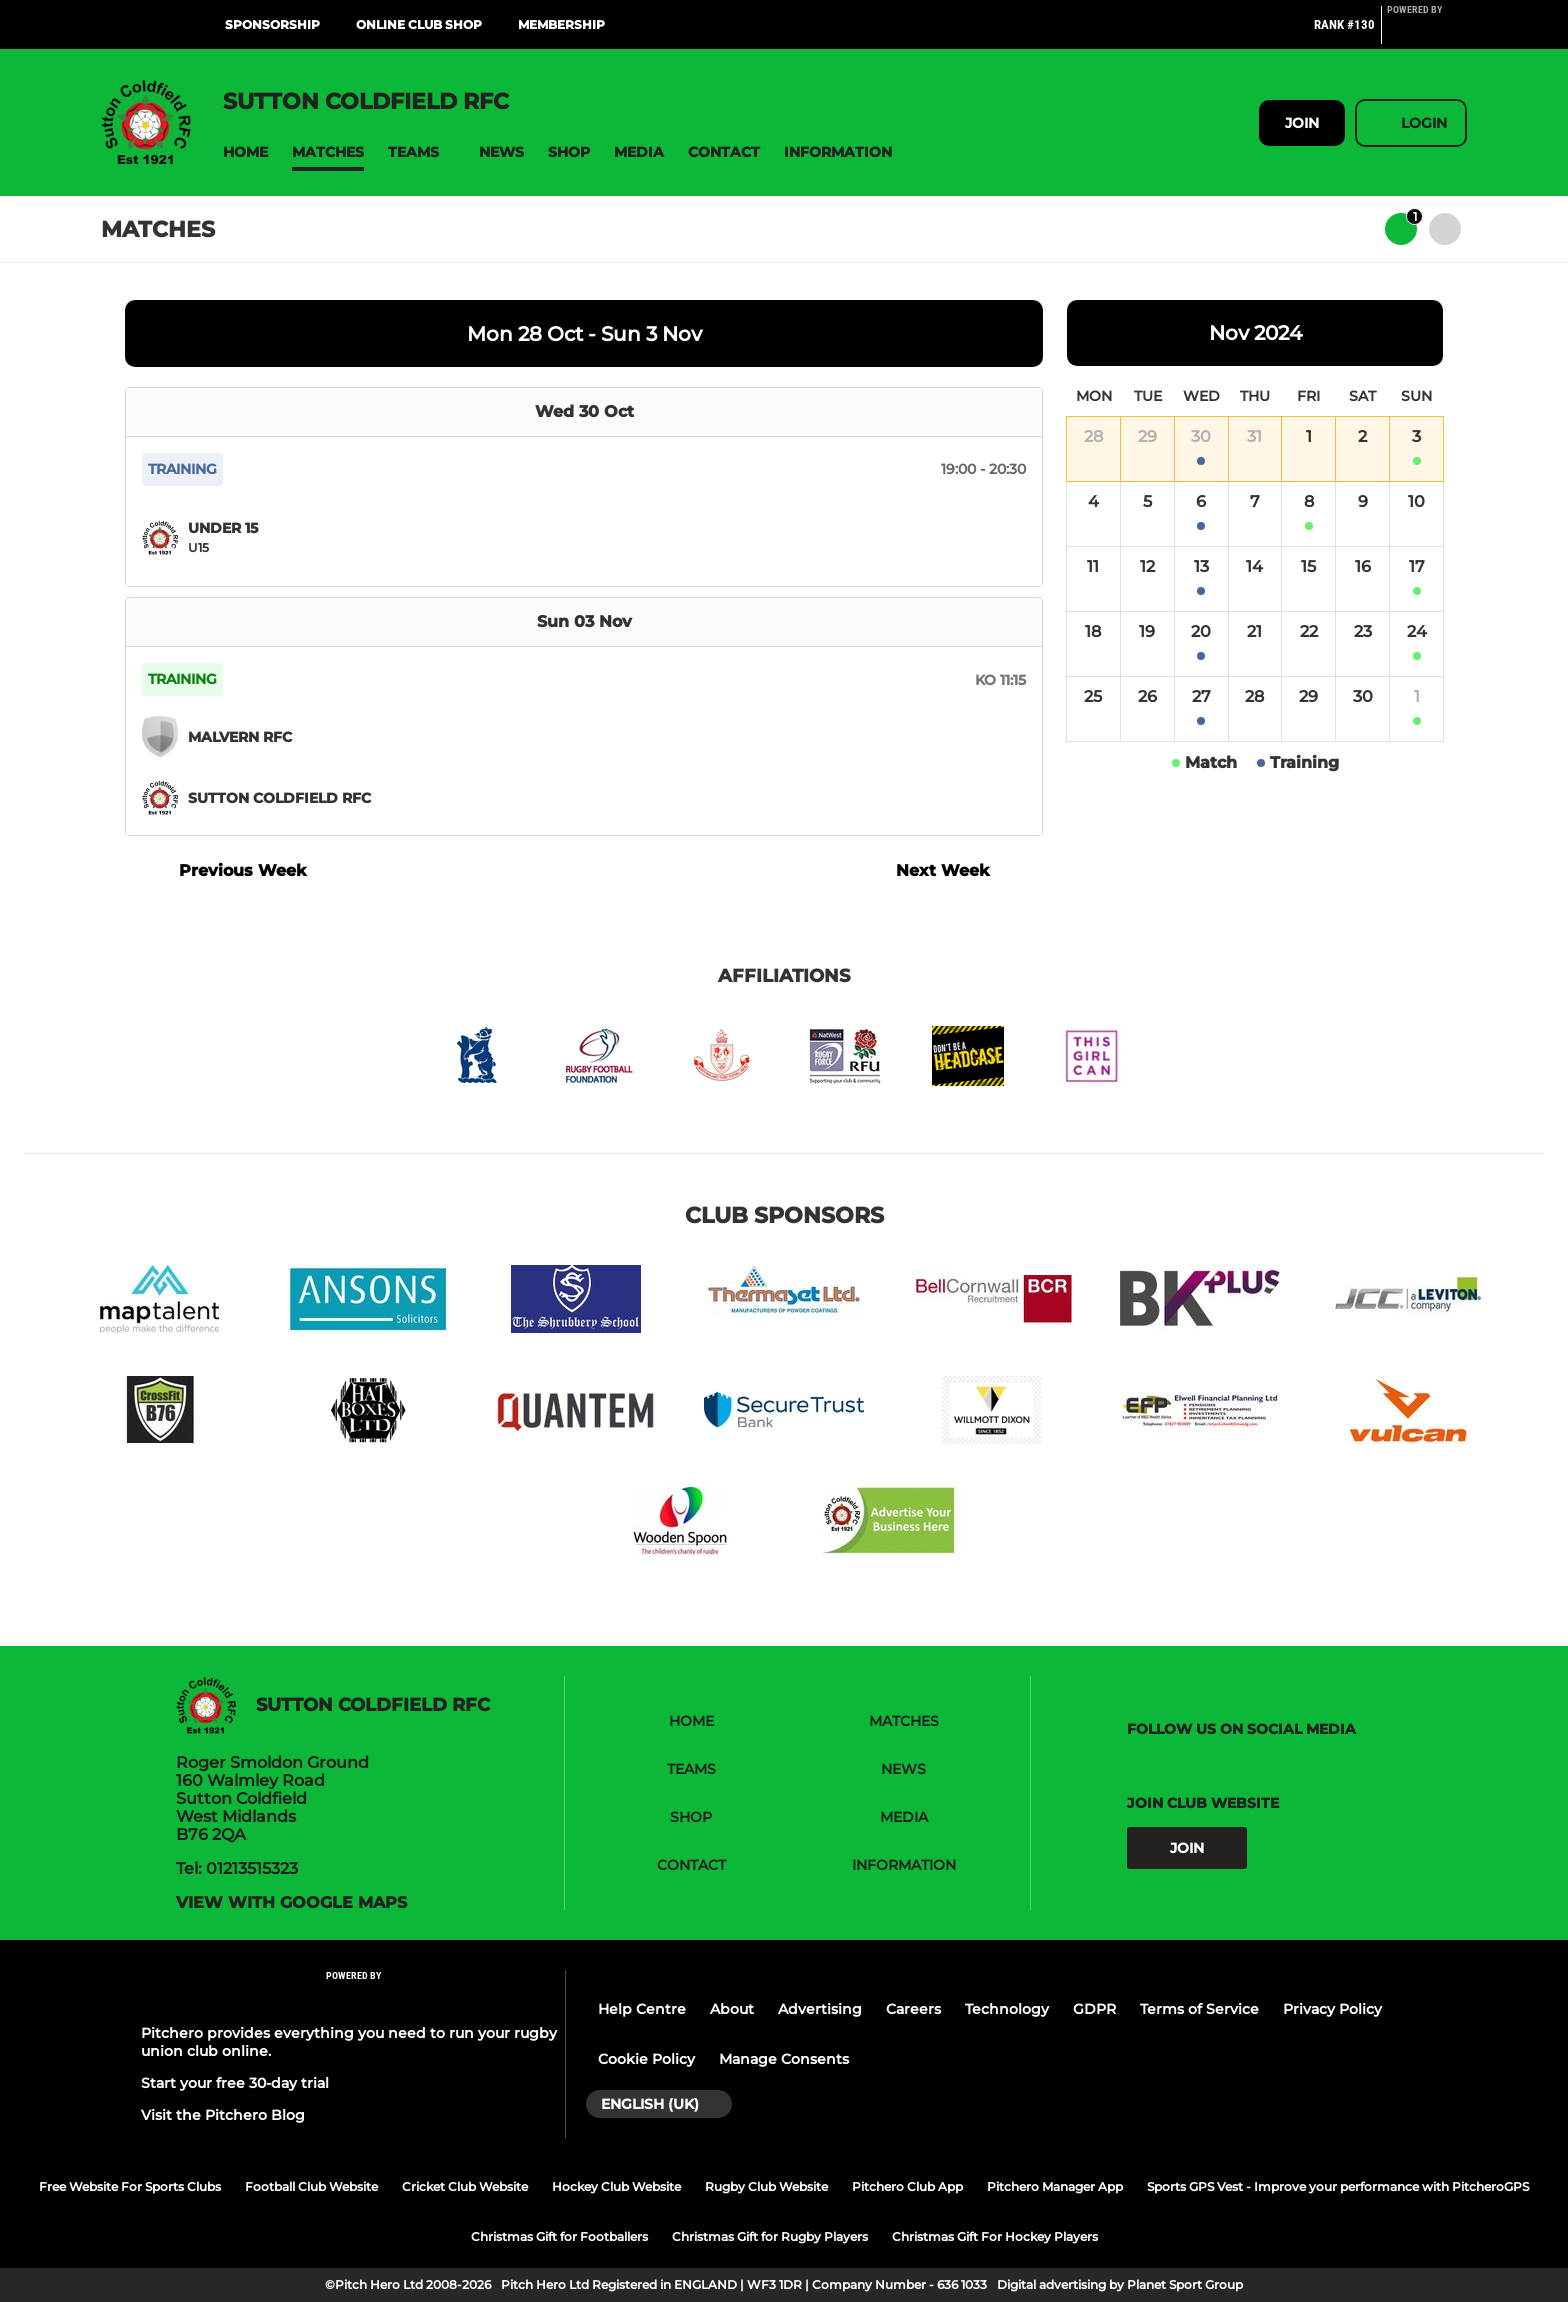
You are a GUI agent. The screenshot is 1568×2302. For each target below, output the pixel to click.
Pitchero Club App (907, 2186)
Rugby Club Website (766, 2186)
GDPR (1094, 2009)
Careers (913, 2009)
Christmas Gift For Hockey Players (995, 2236)
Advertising (820, 2009)
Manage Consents (784, 2059)
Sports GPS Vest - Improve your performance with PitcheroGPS (1338, 2186)
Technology (1007, 2009)
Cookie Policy (646, 2059)
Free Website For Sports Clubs (130, 2186)
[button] (245, 152)
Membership (561, 24)
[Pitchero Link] (1427, 33)
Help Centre (642, 2009)
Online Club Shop (419, 24)
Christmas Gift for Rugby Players (770, 2236)
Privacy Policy (1332, 2009)
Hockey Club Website (616, 2186)
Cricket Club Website (465, 2186)
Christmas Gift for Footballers (559, 2236)
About (732, 2009)
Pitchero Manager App (1055, 2186)
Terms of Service (1199, 2009)
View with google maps (291, 1903)
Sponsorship (272, 24)
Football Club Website (311, 2186)
